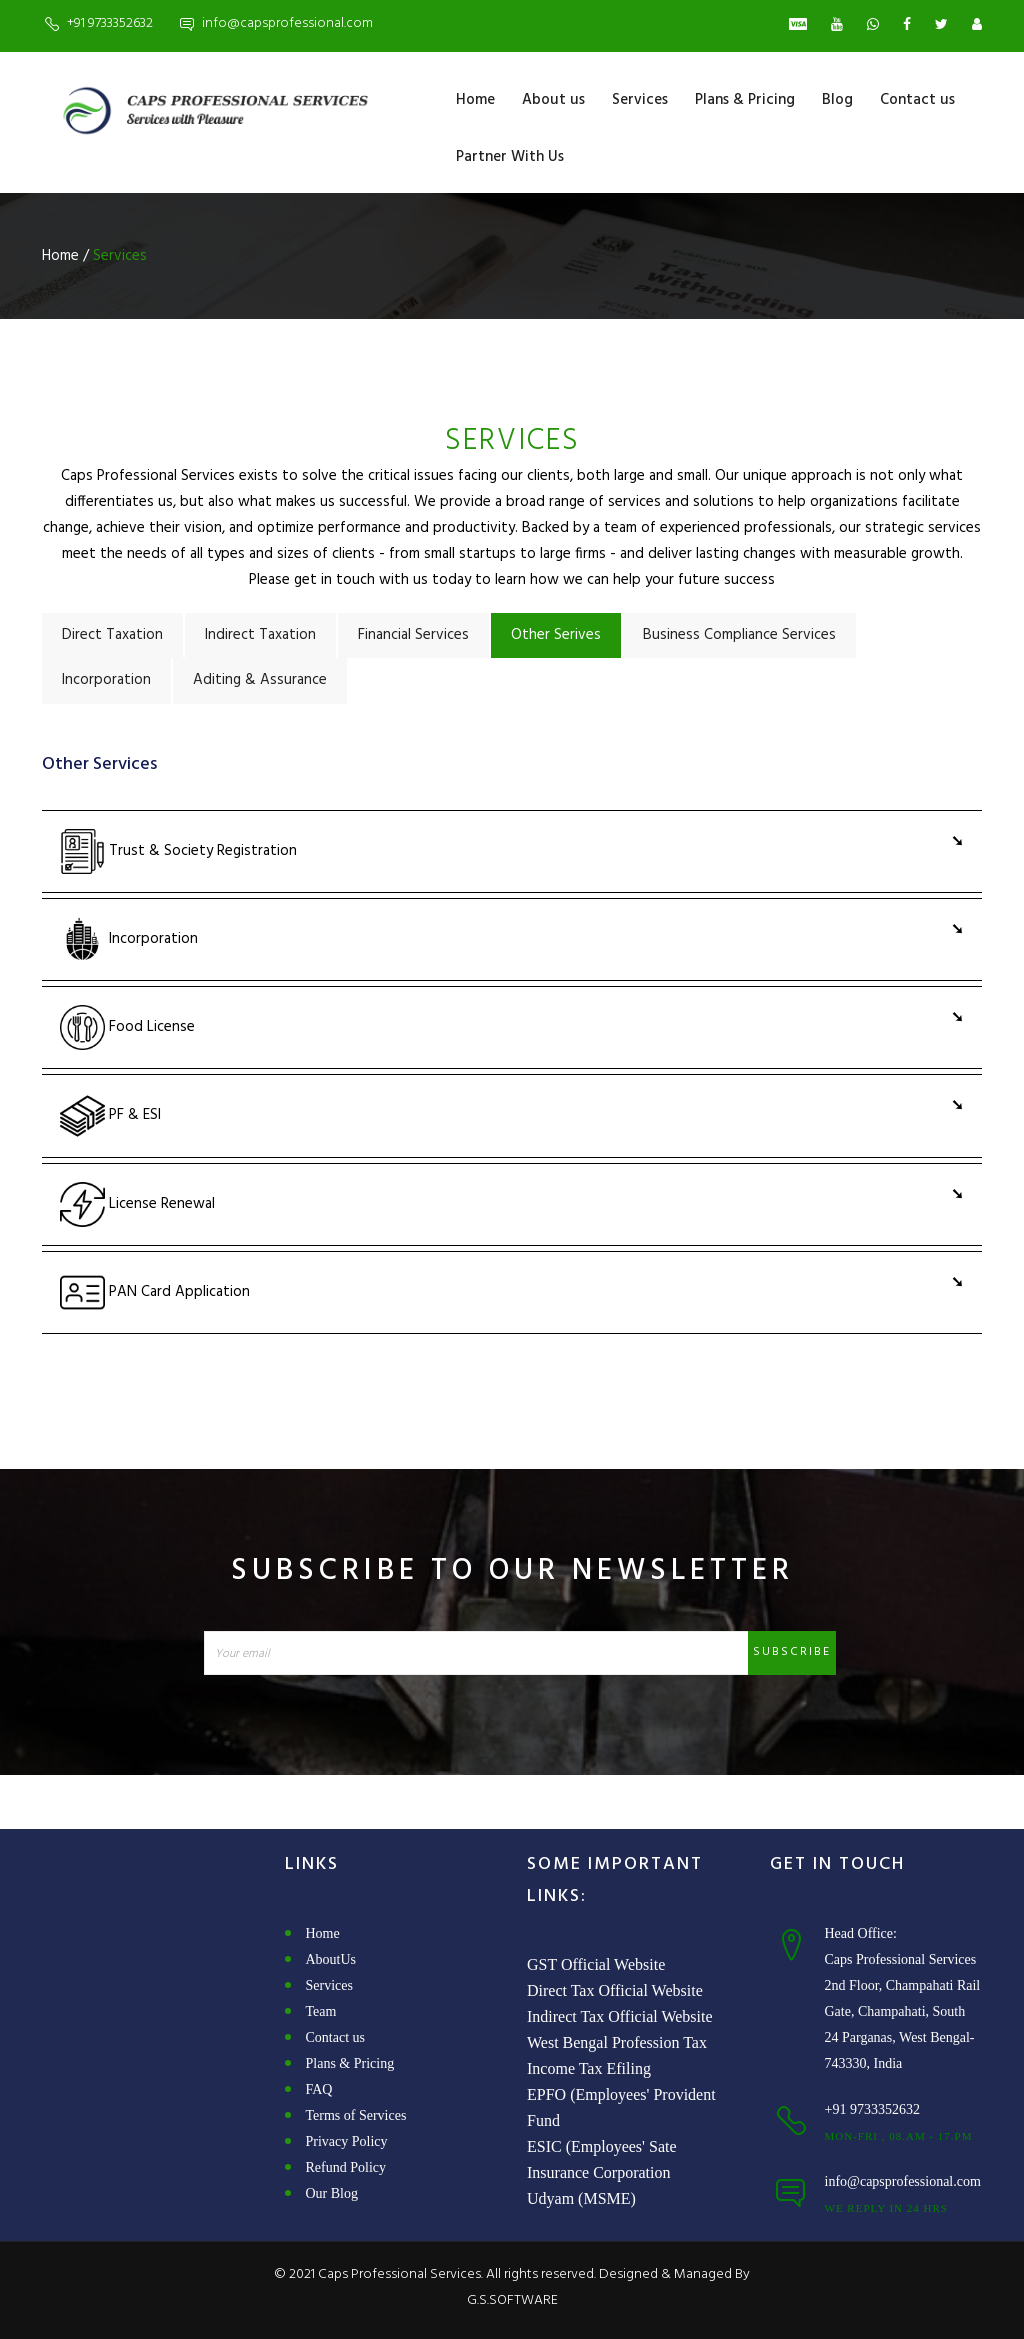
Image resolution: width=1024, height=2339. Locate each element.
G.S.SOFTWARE (512, 2300)
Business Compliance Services (739, 635)
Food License (127, 1027)
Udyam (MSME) (581, 2198)
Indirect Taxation (260, 635)
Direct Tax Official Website (615, 1990)
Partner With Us (510, 157)
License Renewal (137, 1204)
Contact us (917, 100)
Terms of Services (356, 2115)
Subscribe (792, 1652)
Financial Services (413, 635)
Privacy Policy (347, 2141)
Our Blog (332, 2193)
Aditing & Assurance (260, 680)
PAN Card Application (155, 1292)
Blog (837, 100)
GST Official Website (596, 1964)
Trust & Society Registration (178, 851)
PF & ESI (110, 1115)
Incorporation (106, 680)
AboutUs (331, 1959)
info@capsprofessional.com (287, 23)
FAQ (319, 2089)
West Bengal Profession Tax (617, 2042)
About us (553, 100)
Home (475, 100)
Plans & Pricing (745, 100)
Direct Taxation (112, 635)
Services (640, 100)
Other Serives (556, 635)
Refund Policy (346, 2167)
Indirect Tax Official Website (620, 2016)
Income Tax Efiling (589, 2068)
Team (321, 2011)
